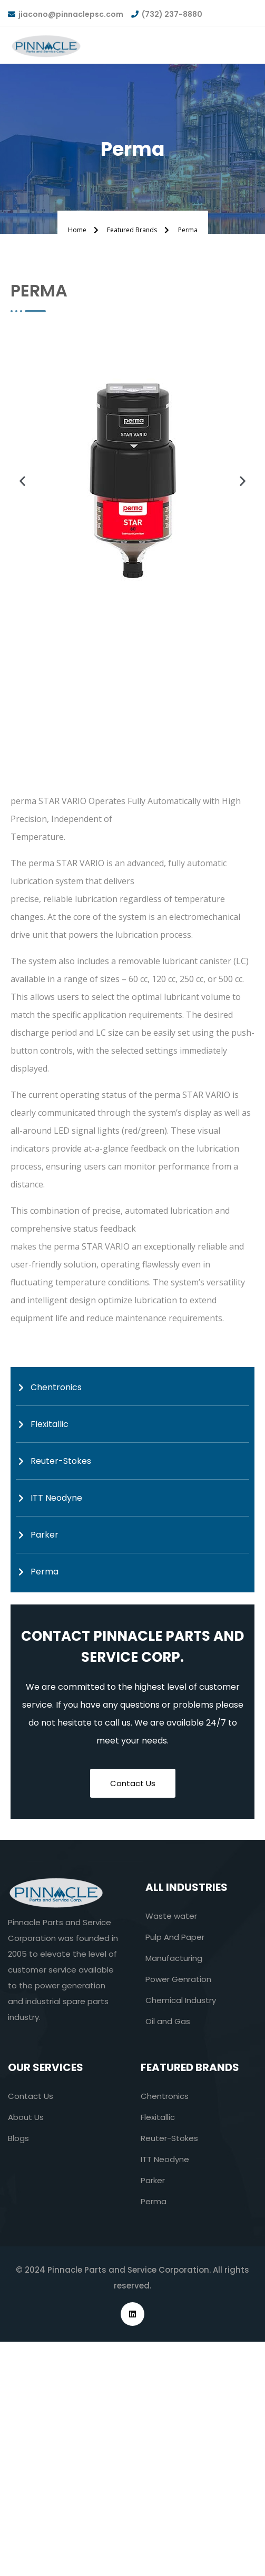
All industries (186, 1887)
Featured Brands (190, 2067)
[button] (22, 481)
